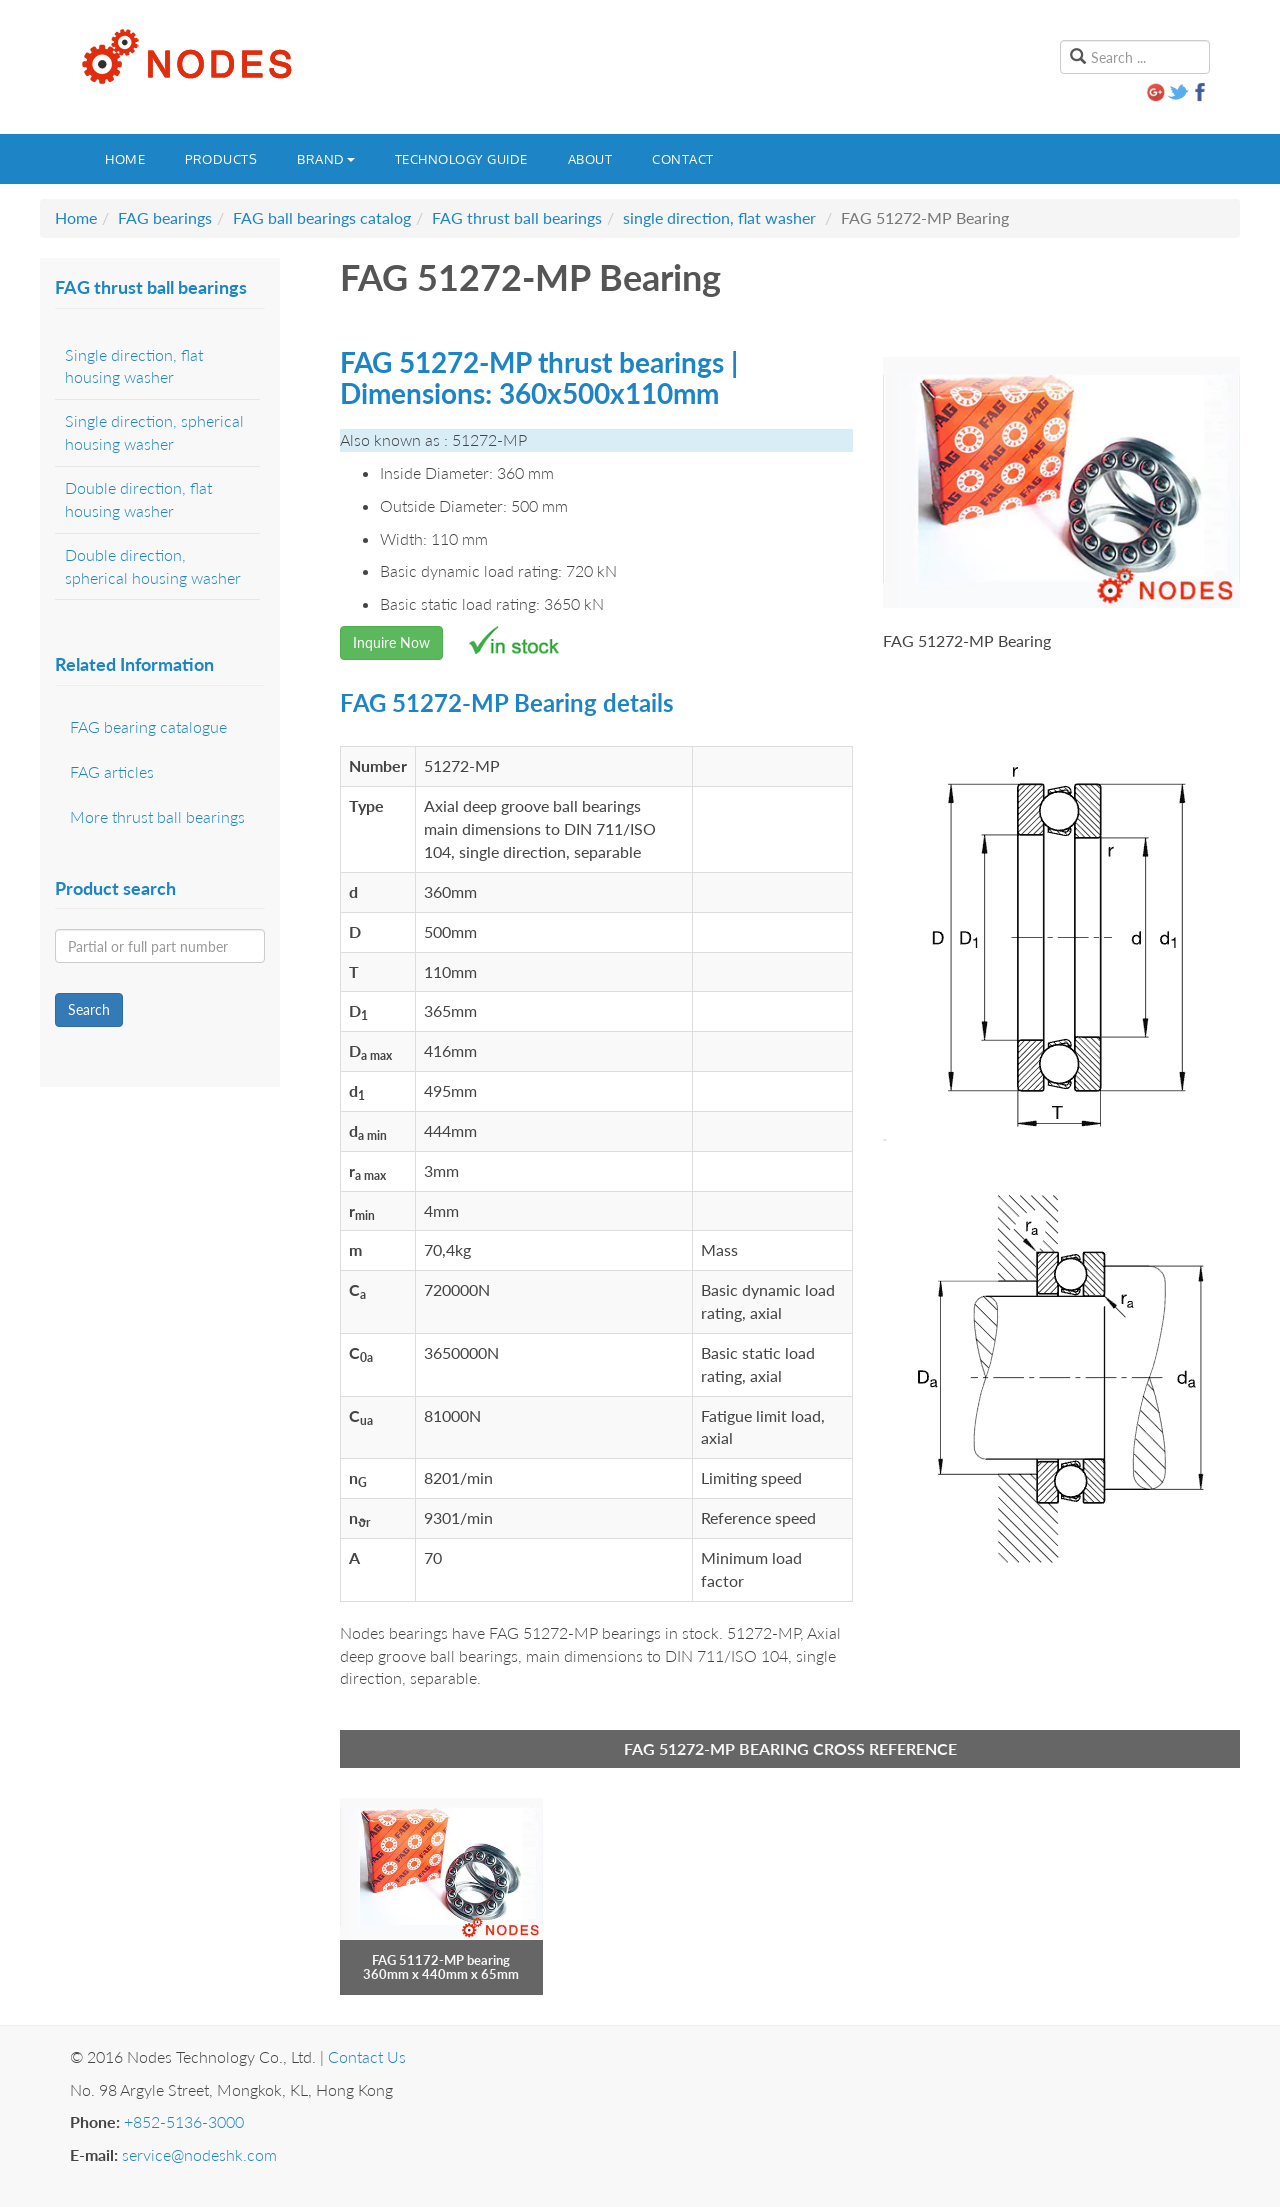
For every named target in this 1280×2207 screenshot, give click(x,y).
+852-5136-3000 (184, 2121)
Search (89, 1009)
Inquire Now (391, 642)
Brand (326, 159)
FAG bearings (165, 217)
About (590, 159)
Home (125, 159)
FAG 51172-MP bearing (441, 1960)
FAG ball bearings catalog (322, 217)
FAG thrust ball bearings (517, 217)
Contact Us (367, 2056)
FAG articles (112, 771)
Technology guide (461, 159)
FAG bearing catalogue (148, 726)
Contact (683, 159)
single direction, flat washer (719, 217)
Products (221, 159)
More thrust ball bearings (157, 816)
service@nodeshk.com (199, 2154)
